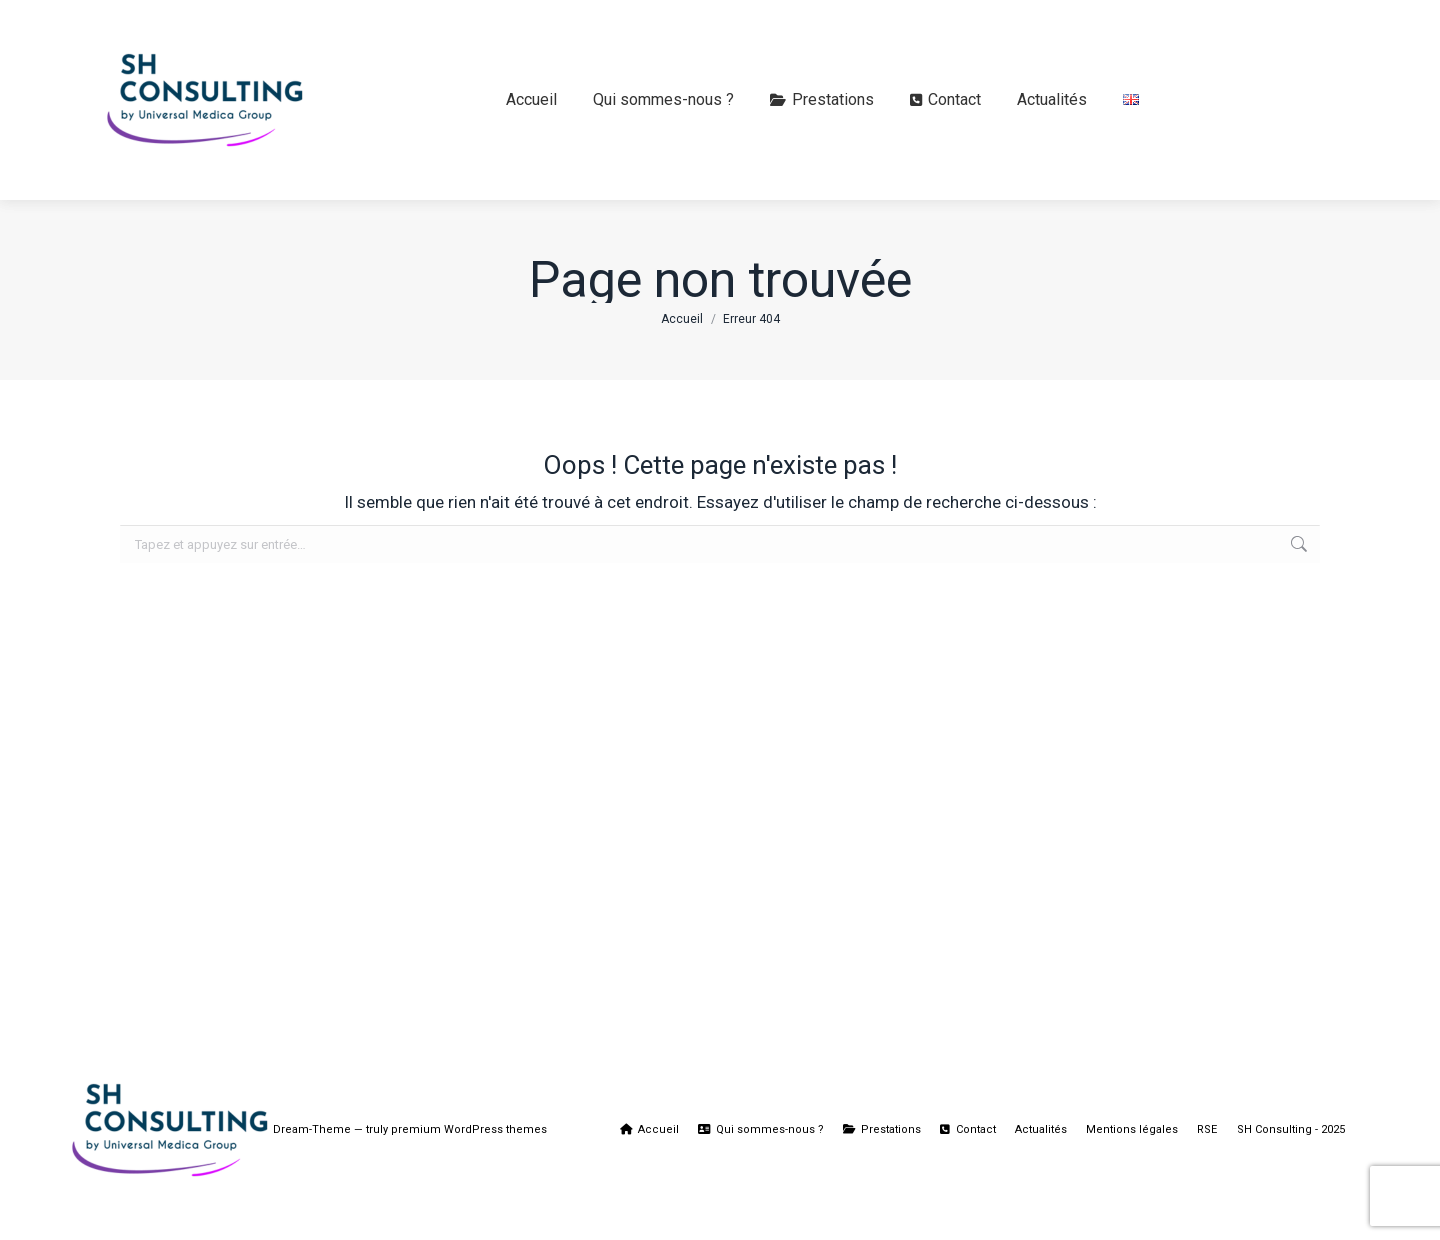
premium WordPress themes (469, 1129)
